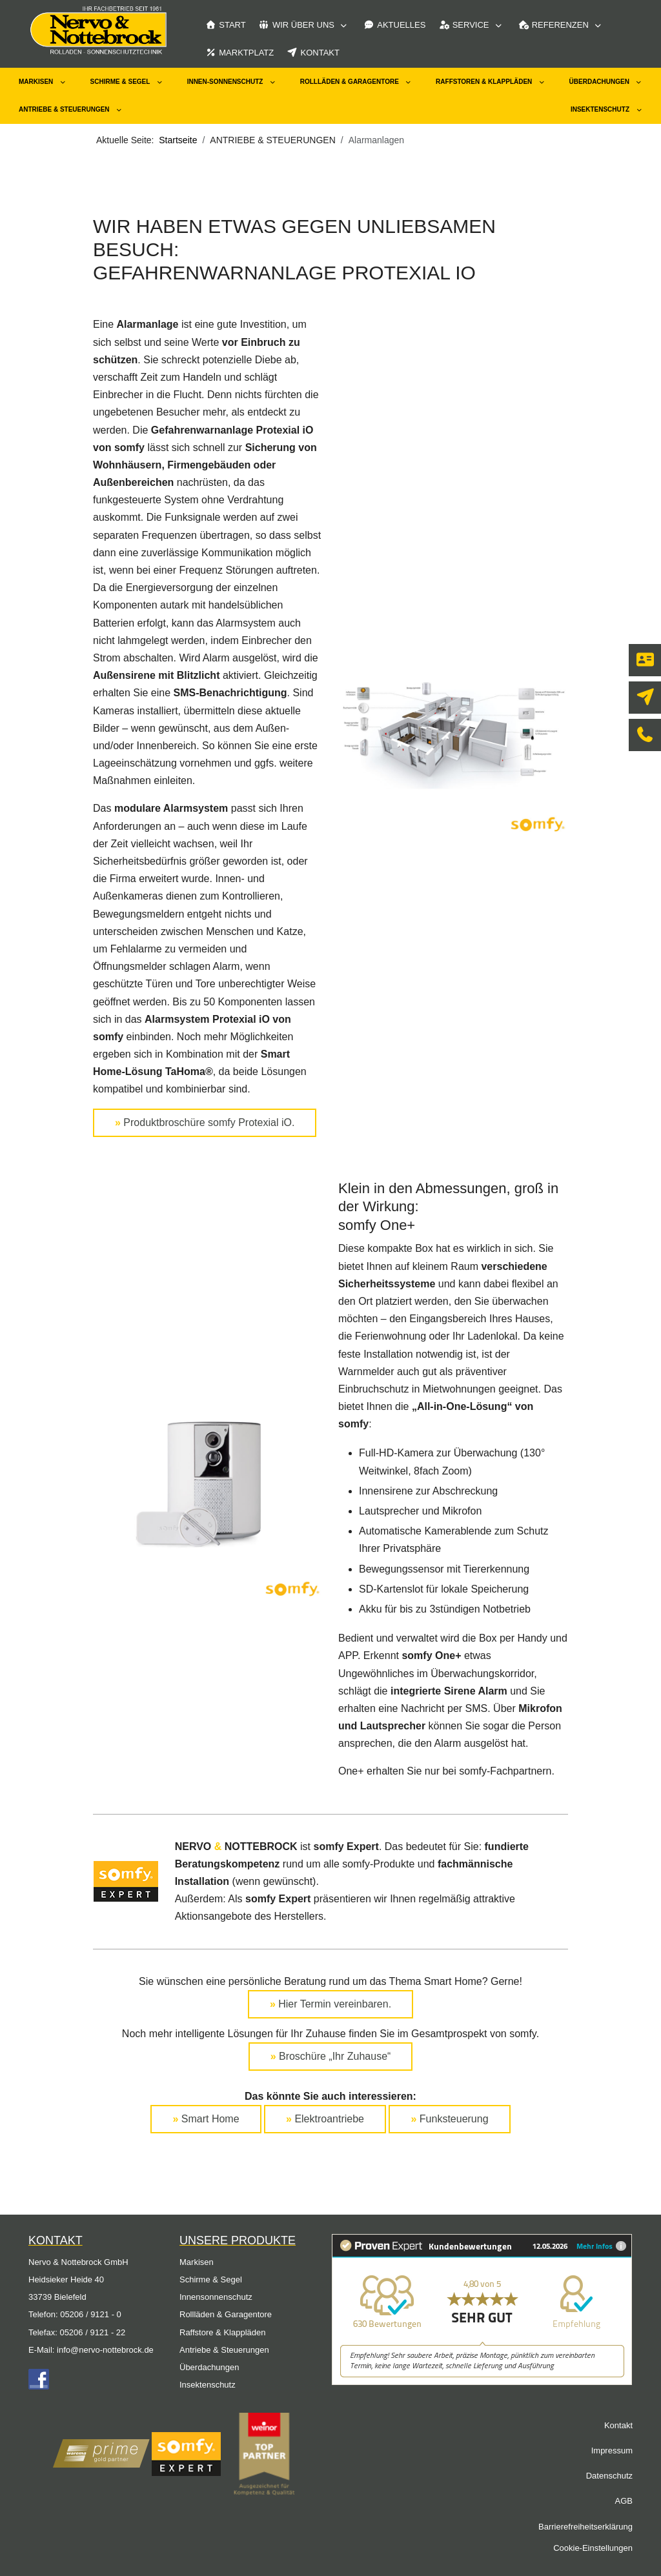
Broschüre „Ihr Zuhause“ (330, 2056)
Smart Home (205, 2118)
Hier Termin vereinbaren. (330, 2003)
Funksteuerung (449, 2118)
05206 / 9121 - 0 (90, 2314)
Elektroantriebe (325, 2118)
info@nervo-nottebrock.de (105, 2350)
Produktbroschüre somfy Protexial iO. (204, 1122)
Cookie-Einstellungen (593, 2548)
